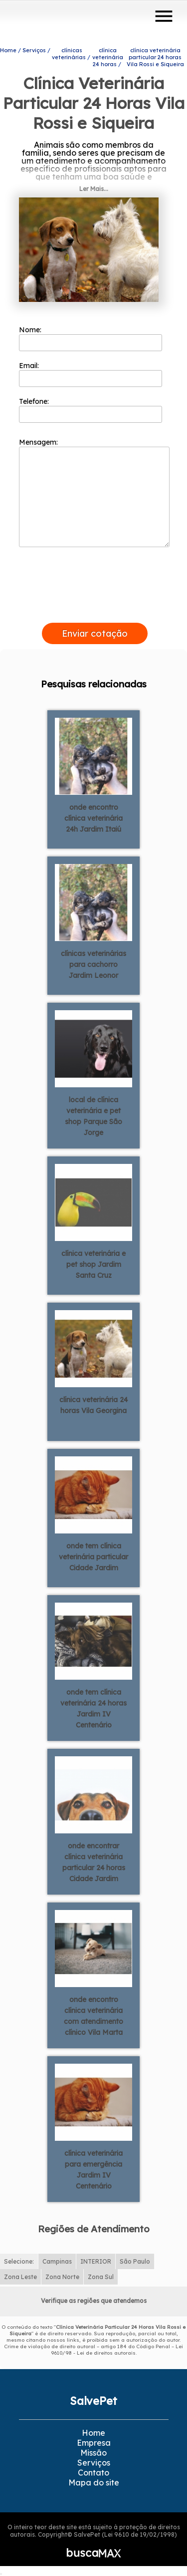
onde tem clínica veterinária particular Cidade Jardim (93, 1556)
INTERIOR (95, 2261)
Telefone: (90, 410)
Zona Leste (20, 2277)
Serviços (93, 2463)
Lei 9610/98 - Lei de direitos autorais (117, 2349)
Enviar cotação (95, 633)
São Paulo (135, 2261)
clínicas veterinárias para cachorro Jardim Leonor (93, 964)
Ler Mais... (93, 188)
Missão (93, 2453)
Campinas (57, 2261)
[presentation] (95, 611)
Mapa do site (93, 2482)
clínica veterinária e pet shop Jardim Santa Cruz (93, 1264)
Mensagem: (94, 492)
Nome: (90, 338)
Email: (90, 374)
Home (93, 2433)
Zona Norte (62, 2277)
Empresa (94, 2443)
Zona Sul (101, 2277)
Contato (93, 2473)
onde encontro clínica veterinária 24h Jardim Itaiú (93, 818)
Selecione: (19, 2261)
